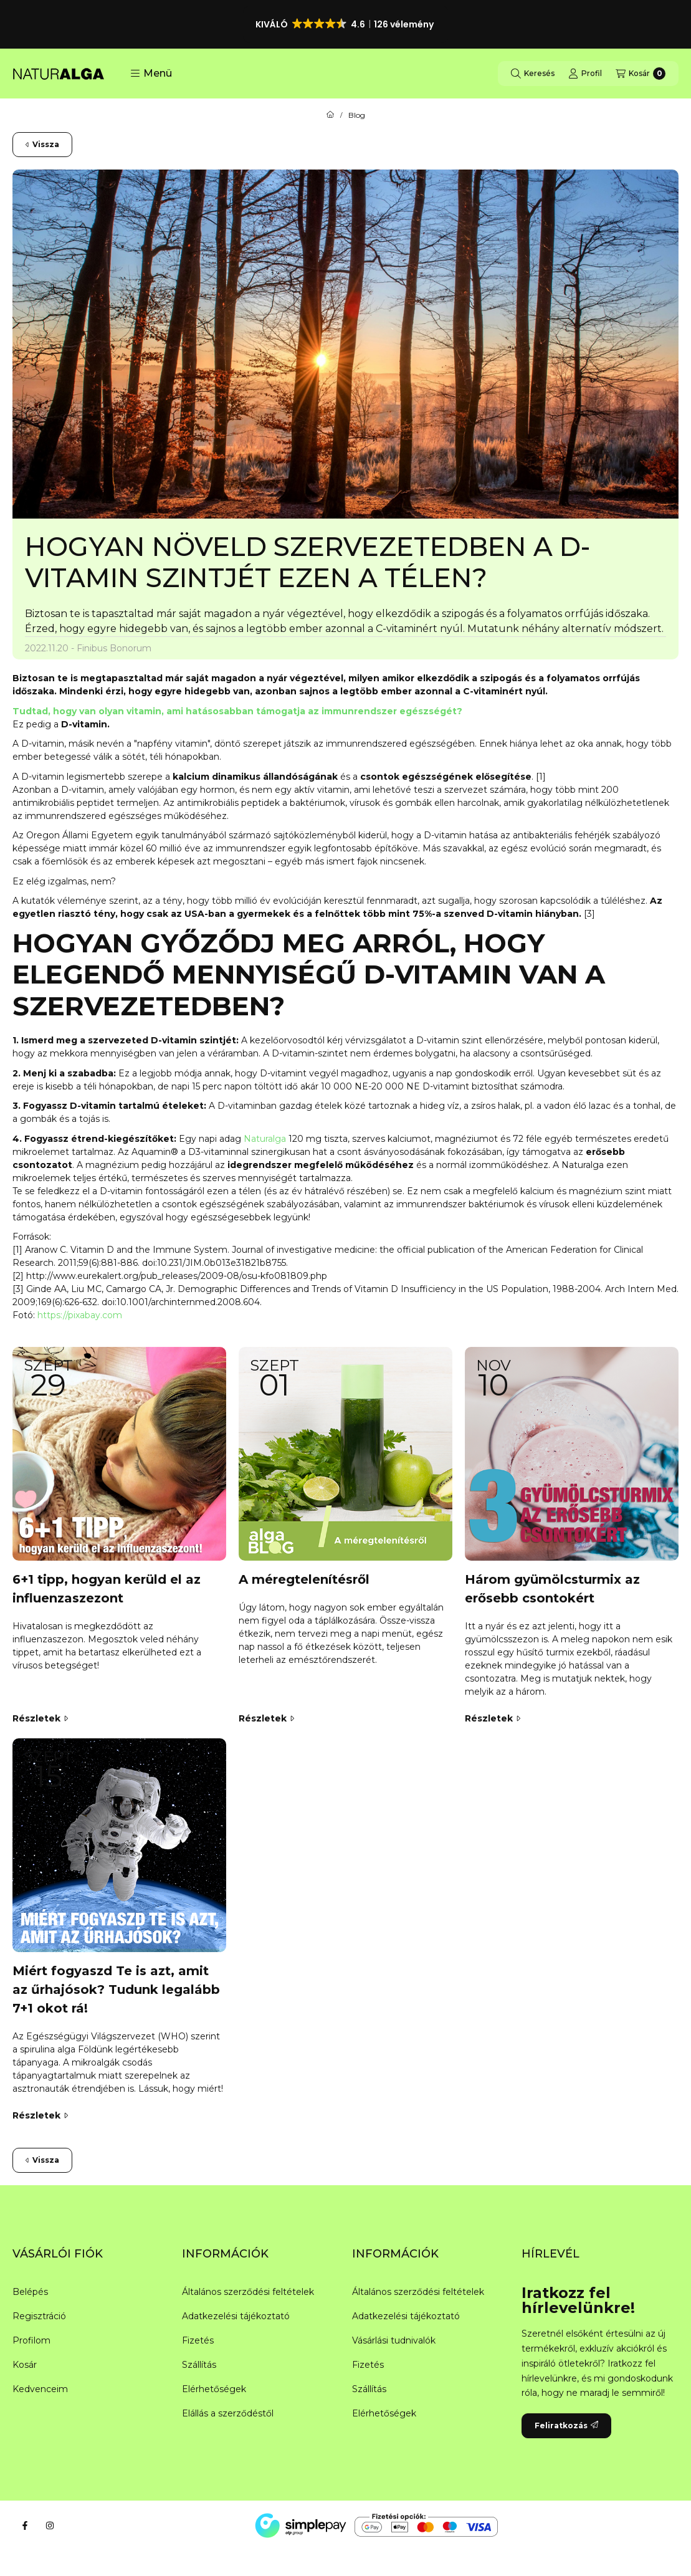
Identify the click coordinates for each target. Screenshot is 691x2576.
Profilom (31, 2340)
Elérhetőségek (214, 2389)
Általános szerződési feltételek (248, 2291)
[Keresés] (532, 73)
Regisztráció (39, 2316)
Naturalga (266, 1138)
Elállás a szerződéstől (228, 2413)
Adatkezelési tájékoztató (236, 2316)
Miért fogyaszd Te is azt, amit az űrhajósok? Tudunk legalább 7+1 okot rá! (116, 1989)
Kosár (24, 2364)
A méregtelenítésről (304, 1579)
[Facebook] (24, 2525)
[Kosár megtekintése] (640, 73)
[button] (346, 24)
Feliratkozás (566, 2425)
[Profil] (585, 73)
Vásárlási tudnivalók (394, 2340)
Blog (356, 115)
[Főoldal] (330, 115)
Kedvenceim (40, 2389)
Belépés (30, 2291)
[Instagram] (49, 2525)
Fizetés (198, 2340)
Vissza (42, 144)
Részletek (40, 1718)
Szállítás (199, 2364)
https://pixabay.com (79, 1315)
